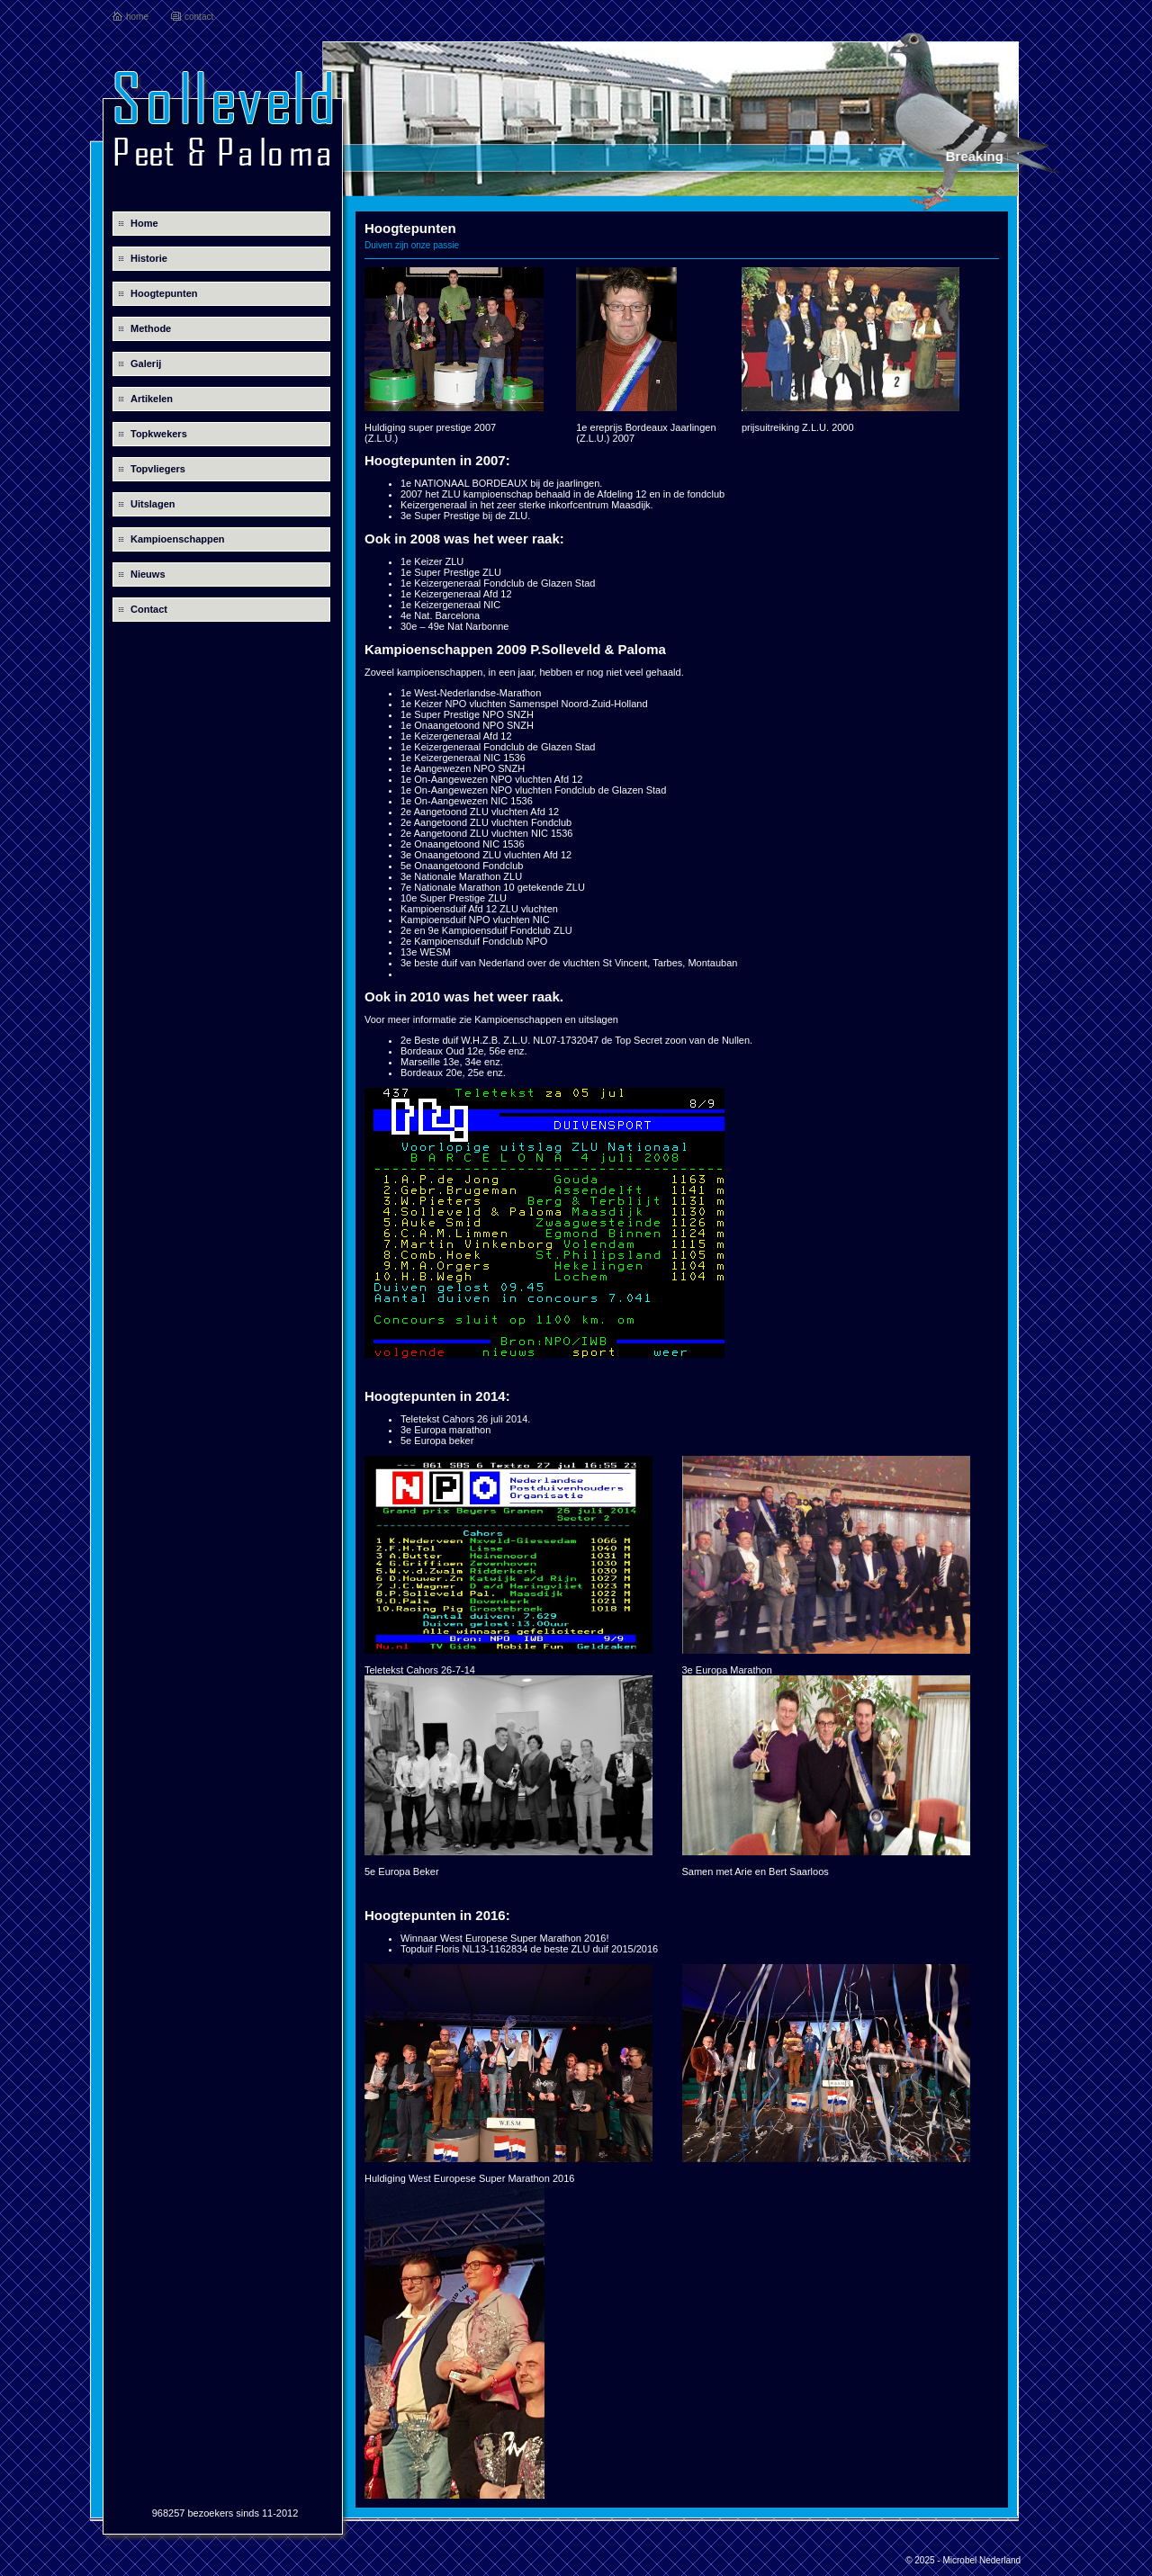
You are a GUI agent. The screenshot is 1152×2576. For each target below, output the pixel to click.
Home (144, 223)
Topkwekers (158, 433)
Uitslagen (153, 503)
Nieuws (148, 574)
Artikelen (151, 398)
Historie (148, 258)
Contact (148, 609)
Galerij (145, 363)
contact (198, 17)
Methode (150, 328)
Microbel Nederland (981, 2560)
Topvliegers (157, 468)
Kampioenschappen (177, 539)
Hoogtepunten (164, 293)
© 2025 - (923, 2560)
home (137, 17)
